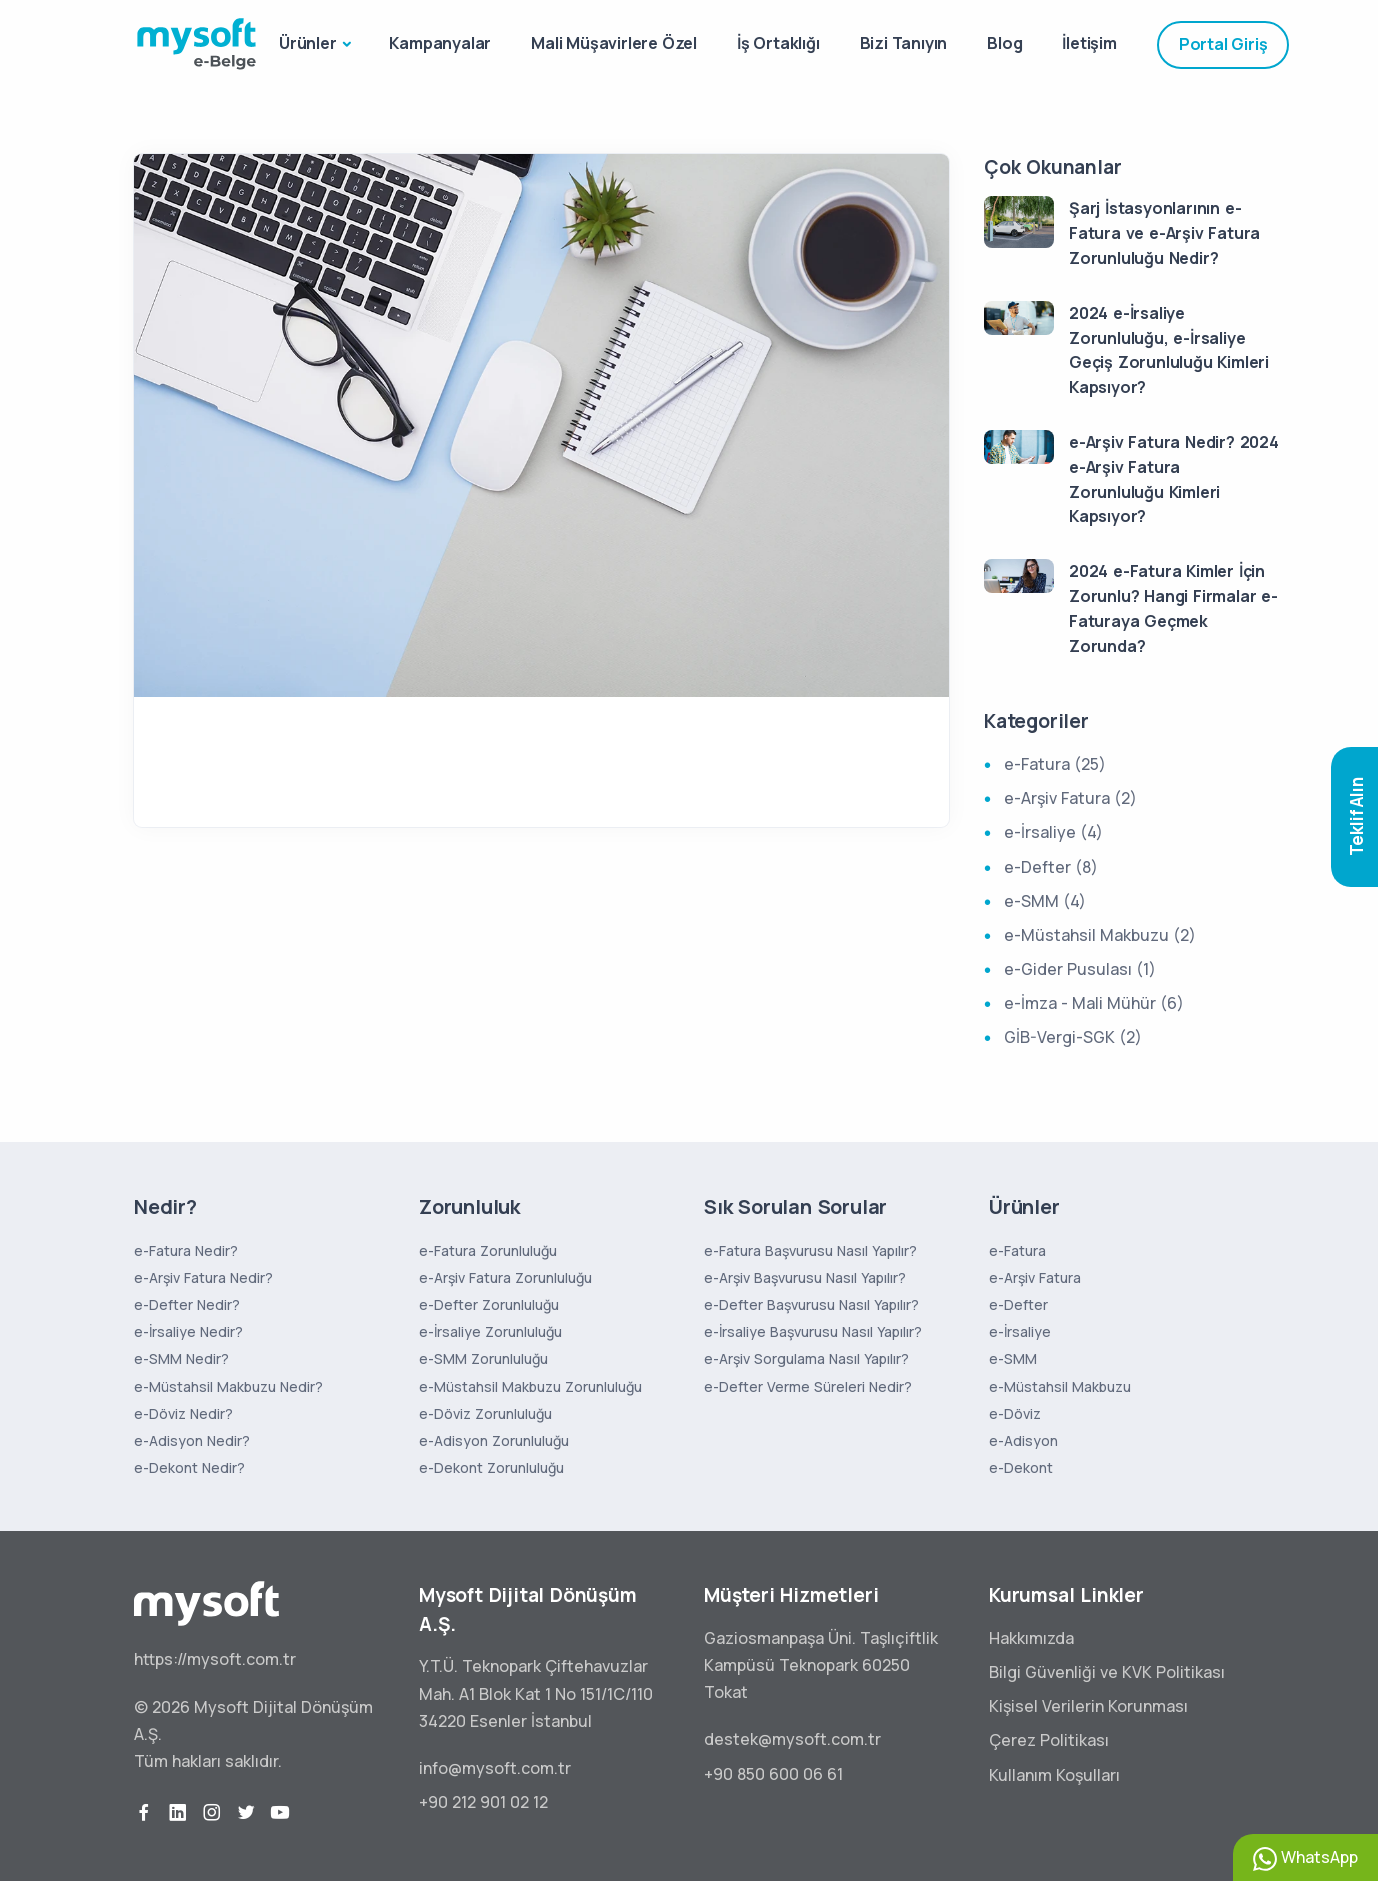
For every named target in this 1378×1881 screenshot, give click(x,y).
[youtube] (280, 1813)
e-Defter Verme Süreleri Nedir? (808, 1386)
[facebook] (144, 1813)
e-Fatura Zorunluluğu (488, 1250)
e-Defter (1018, 1304)
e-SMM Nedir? (181, 1358)
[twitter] (246, 1813)
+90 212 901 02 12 (483, 1802)
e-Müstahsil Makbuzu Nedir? (228, 1386)
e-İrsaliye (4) (1053, 832)
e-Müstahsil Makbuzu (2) (1100, 935)
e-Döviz (1015, 1413)
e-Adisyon (1023, 1440)
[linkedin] (178, 1813)
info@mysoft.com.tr (495, 1768)
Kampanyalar (440, 43)
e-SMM (1013, 1358)
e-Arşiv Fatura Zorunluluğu (505, 1277)
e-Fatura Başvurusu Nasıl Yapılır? (810, 1250)
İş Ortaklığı (778, 43)
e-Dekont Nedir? (189, 1467)
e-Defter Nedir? (187, 1304)
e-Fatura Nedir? (186, 1250)
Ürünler (308, 43)
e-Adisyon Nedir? (192, 1440)
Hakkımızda (1031, 1638)
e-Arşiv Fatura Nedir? (203, 1277)
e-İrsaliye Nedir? (188, 1331)
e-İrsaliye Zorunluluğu (490, 1331)
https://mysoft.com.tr (215, 1659)
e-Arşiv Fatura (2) (1070, 798)
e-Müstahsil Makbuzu (1060, 1386)
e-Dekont (1021, 1467)
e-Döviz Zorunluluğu (485, 1413)
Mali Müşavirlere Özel (614, 43)
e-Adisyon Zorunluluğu (494, 1440)
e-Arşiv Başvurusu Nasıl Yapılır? (805, 1277)
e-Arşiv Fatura (1035, 1277)
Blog (1004, 43)
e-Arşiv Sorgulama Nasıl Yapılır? (806, 1358)
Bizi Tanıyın (904, 43)
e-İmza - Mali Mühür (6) (1094, 1003)
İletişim (1089, 43)
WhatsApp (1305, 1858)
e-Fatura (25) (1055, 764)
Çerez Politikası (1049, 1740)
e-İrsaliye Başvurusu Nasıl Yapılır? (813, 1331)
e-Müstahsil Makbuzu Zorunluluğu (530, 1386)
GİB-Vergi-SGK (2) (1073, 1037)
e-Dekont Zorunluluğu (491, 1467)
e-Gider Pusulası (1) (1080, 969)
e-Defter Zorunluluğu (489, 1304)
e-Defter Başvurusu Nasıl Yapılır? (811, 1304)
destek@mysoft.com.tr (792, 1739)
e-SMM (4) (1045, 901)
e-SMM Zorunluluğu (483, 1358)
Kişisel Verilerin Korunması (1088, 1706)
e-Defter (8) (1051, 867)
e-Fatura (1017, 1250)
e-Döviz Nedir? (183, 1413)
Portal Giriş (1223, 44)
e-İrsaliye (1020, 1331)
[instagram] (212, 1813)
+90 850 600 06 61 (773, 1774)
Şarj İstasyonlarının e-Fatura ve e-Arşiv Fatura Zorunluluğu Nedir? (1164, 233)
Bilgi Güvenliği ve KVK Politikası (1107, 1672)
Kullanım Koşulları (1054, 1775)
